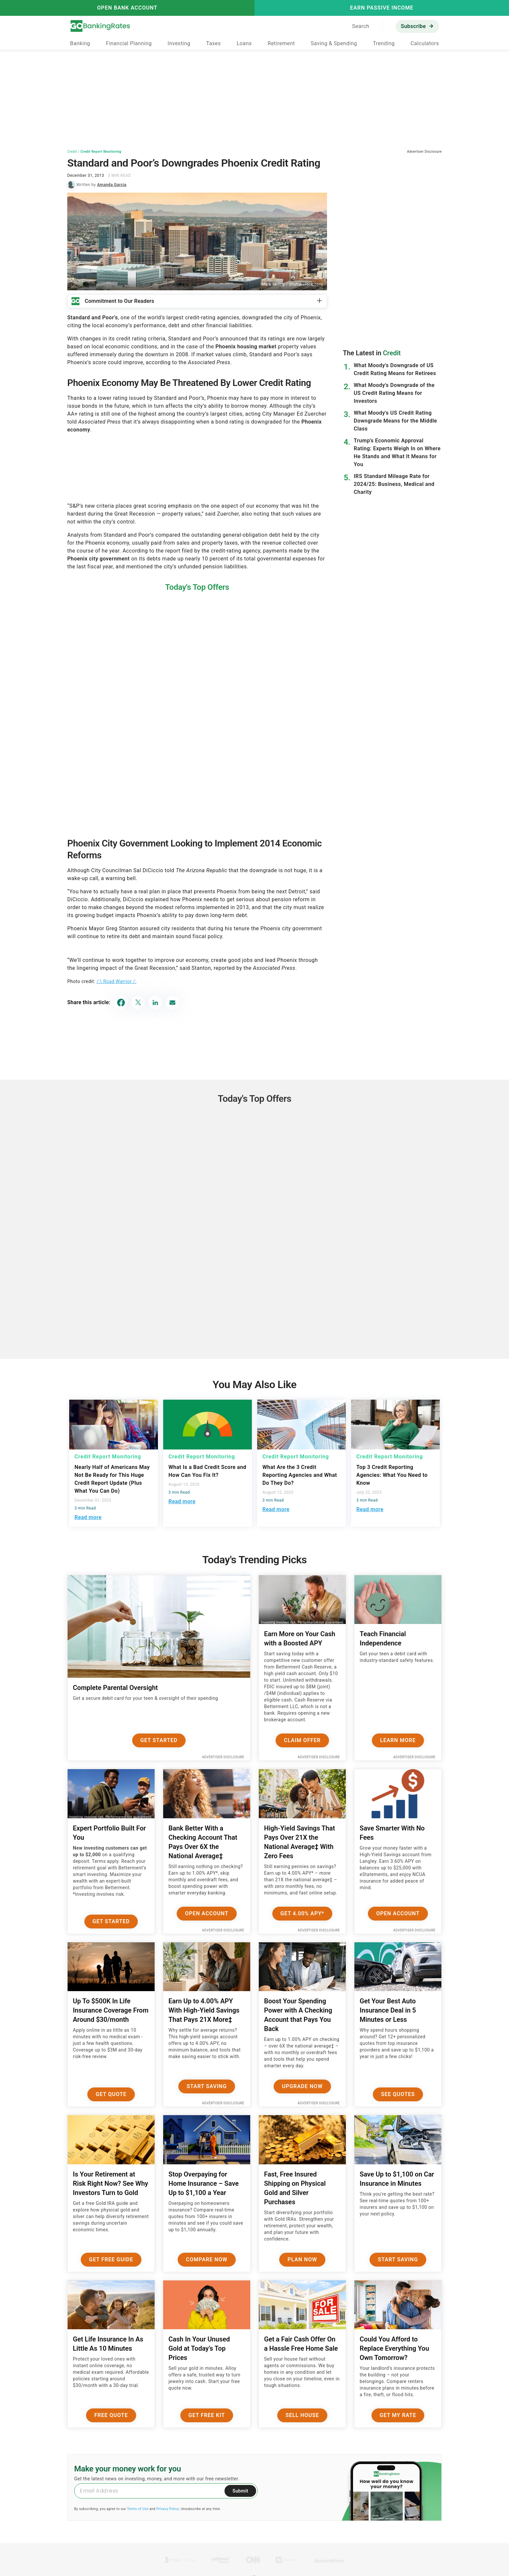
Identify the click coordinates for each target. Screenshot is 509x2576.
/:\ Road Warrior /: (116, 981)
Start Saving (207, 2086)
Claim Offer (302, 1740)
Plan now (302, 2259)
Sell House (302, 2415)
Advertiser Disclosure (223, 1757)
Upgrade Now (302, 2086)
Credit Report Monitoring (100, 151)
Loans (244, 43)
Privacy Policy (167, 2509)
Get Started (159, 1740)
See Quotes (398, 2094)
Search (360, 26)
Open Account (206, 1913)
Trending (384, 43)
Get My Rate (398, 2415)
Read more (88, 1517)
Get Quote (111, 2094)
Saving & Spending (334, 43)
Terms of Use (137, 2509)
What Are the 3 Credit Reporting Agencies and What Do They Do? (299, 1475)
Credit (72, 151)
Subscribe (413, 26)
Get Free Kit (207, 2415)
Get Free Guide (111, 2259)
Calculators (424, 43)
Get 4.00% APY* (302, 1913)
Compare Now (206, 2259)
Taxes (213, 43)
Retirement (281, 43)
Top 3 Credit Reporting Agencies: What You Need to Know (392, 1475)
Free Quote (111, 2415)
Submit (240, 2491)
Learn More (398, 1740)
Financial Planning (129, 43)
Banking (80, 43)
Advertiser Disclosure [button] (424, 151)
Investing (178, 43)
